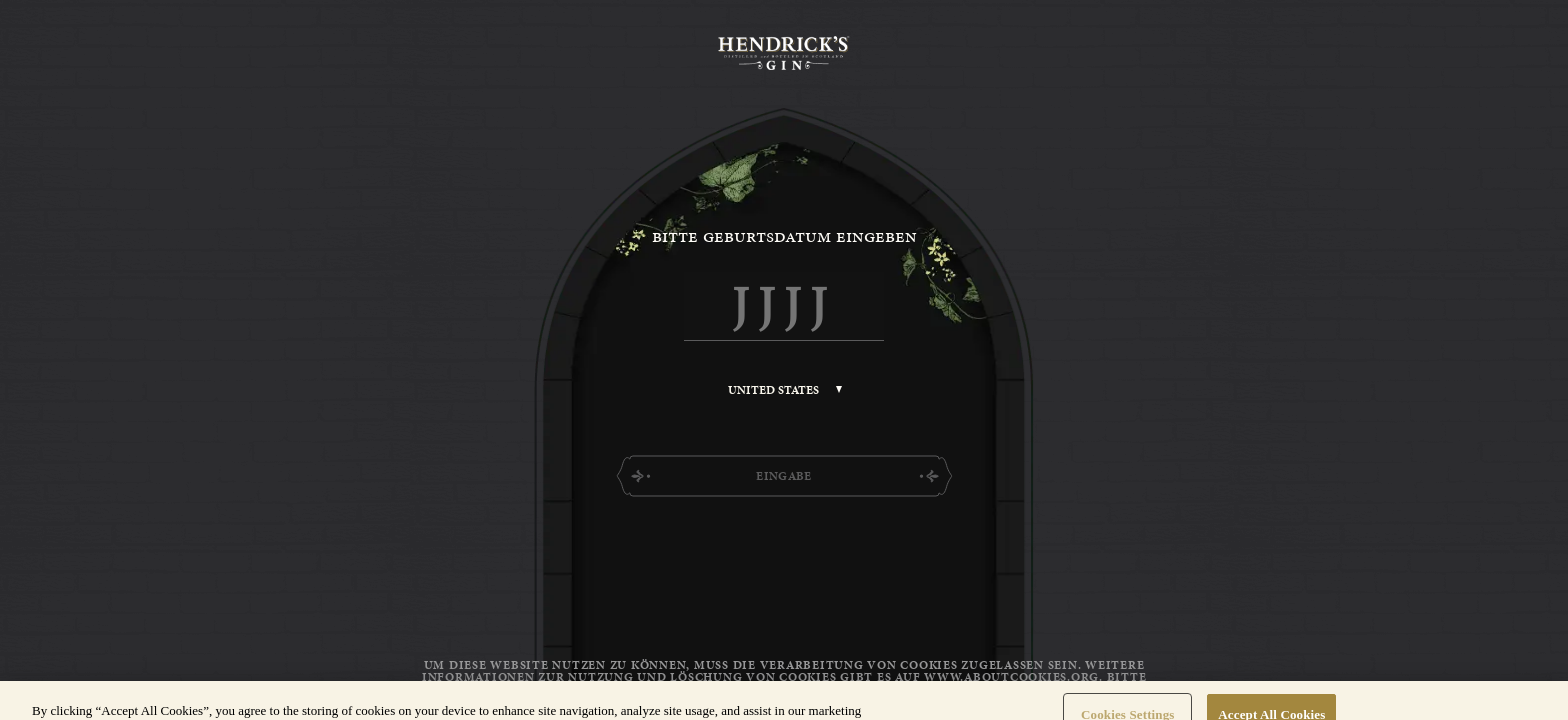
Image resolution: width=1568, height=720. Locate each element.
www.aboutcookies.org (1011, 677)
